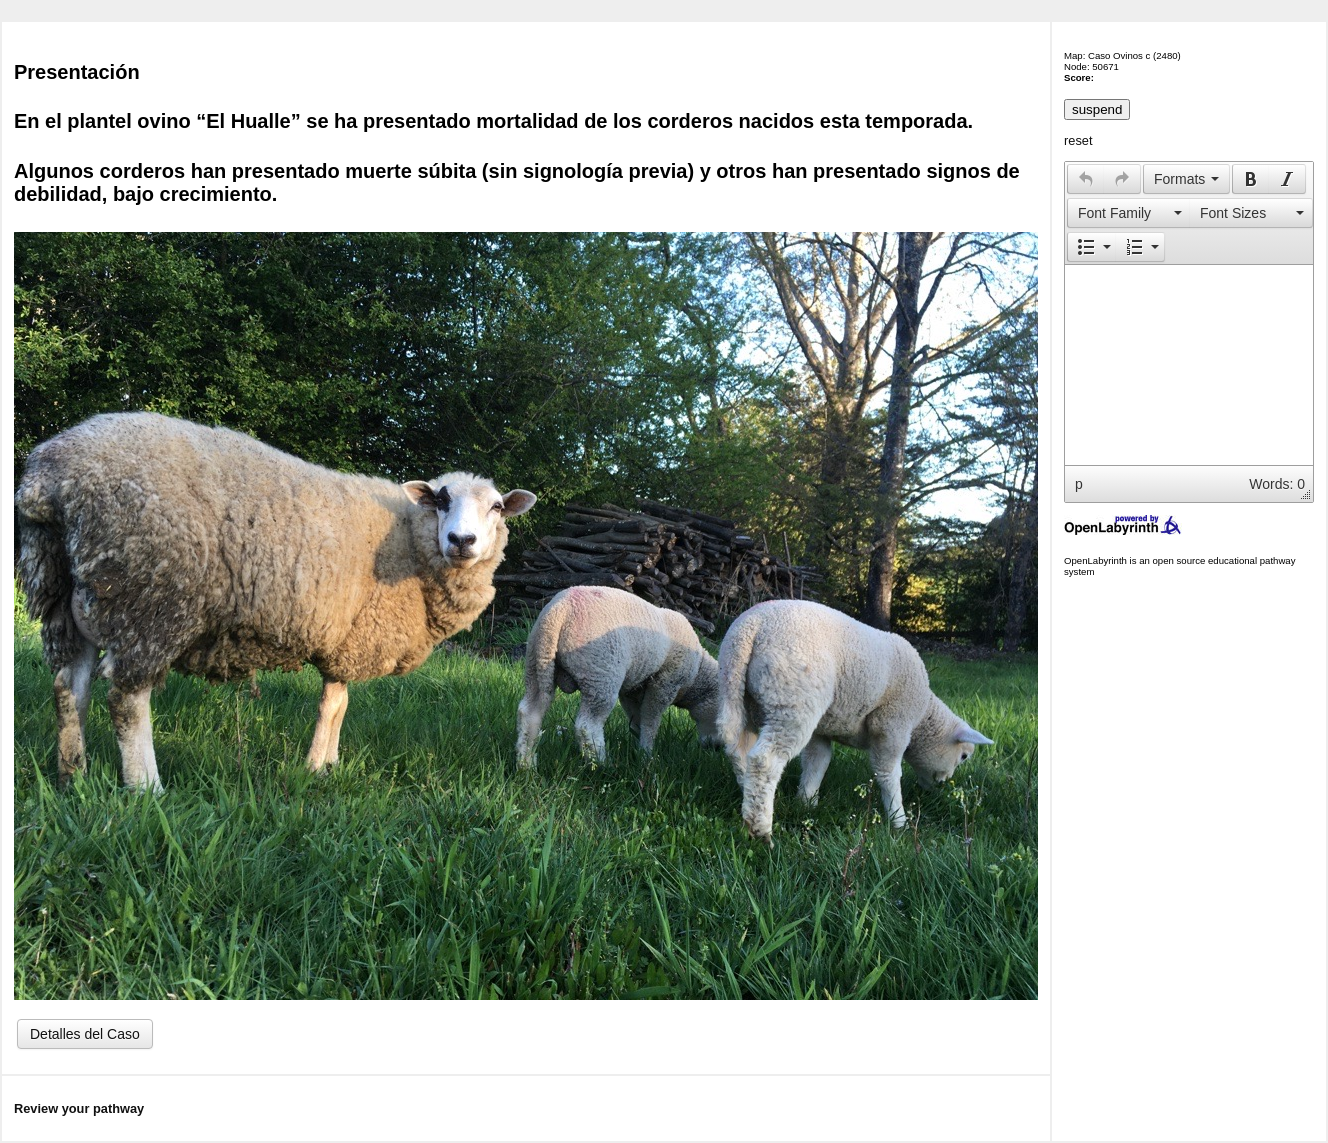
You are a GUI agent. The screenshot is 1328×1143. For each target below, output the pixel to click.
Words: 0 (1277, 484)
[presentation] (1086, 179)
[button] (1085, 179)
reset (1078, 140)
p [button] (1079, 484)
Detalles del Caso (85, 1034)
